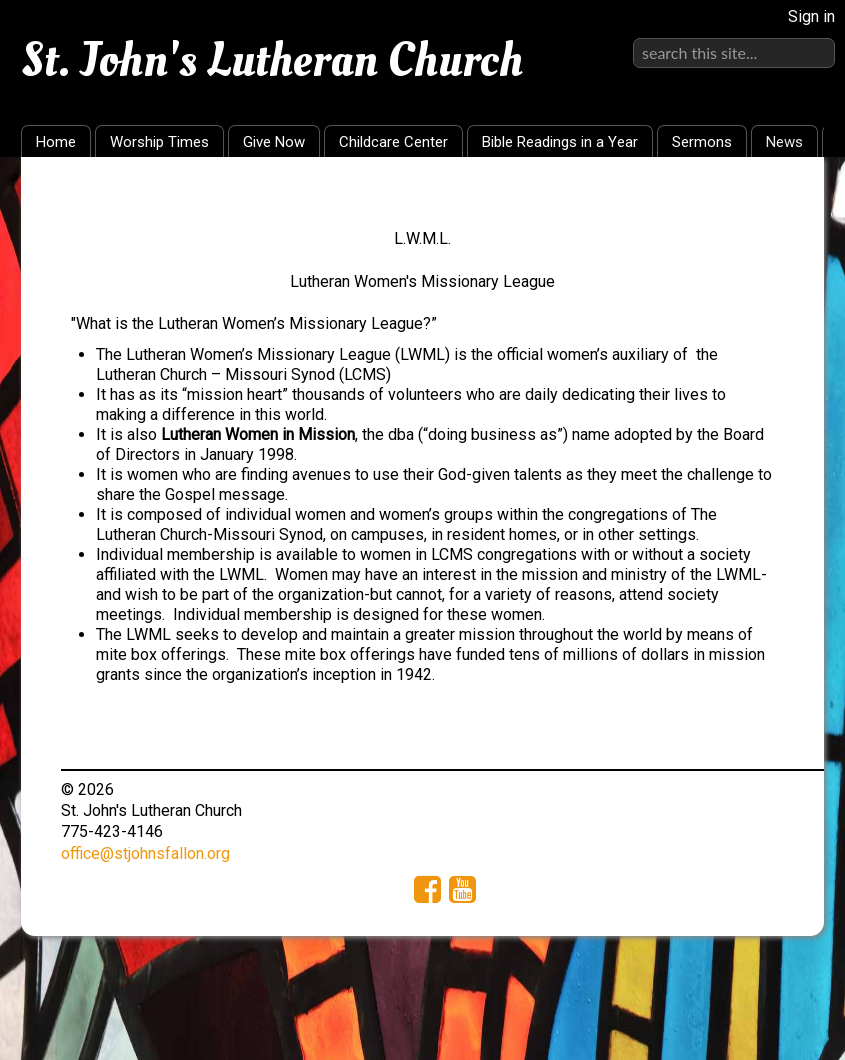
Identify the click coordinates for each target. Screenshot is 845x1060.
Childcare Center (393, 142)
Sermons (702, 142)
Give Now (274, 142)
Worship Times (159, 142)
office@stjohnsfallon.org (145, 853)
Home (56, 142)
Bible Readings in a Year (560, 142)
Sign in (811, 16)
